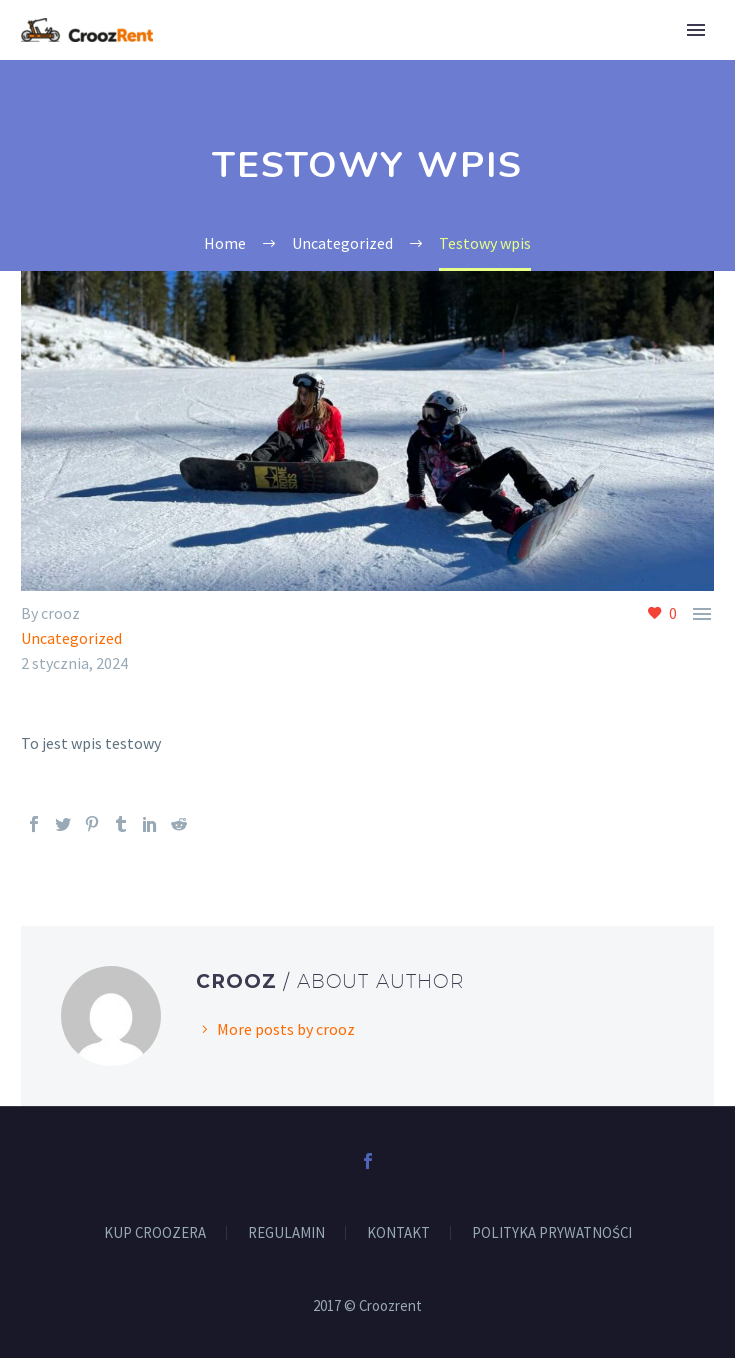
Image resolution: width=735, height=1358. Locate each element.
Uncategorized (71, 638)
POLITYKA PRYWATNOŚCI (552, 1233)
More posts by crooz (286, 1029)
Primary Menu (696, 30)
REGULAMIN (286, 1233)
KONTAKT (398, 1233)
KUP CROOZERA (155, 1233)
